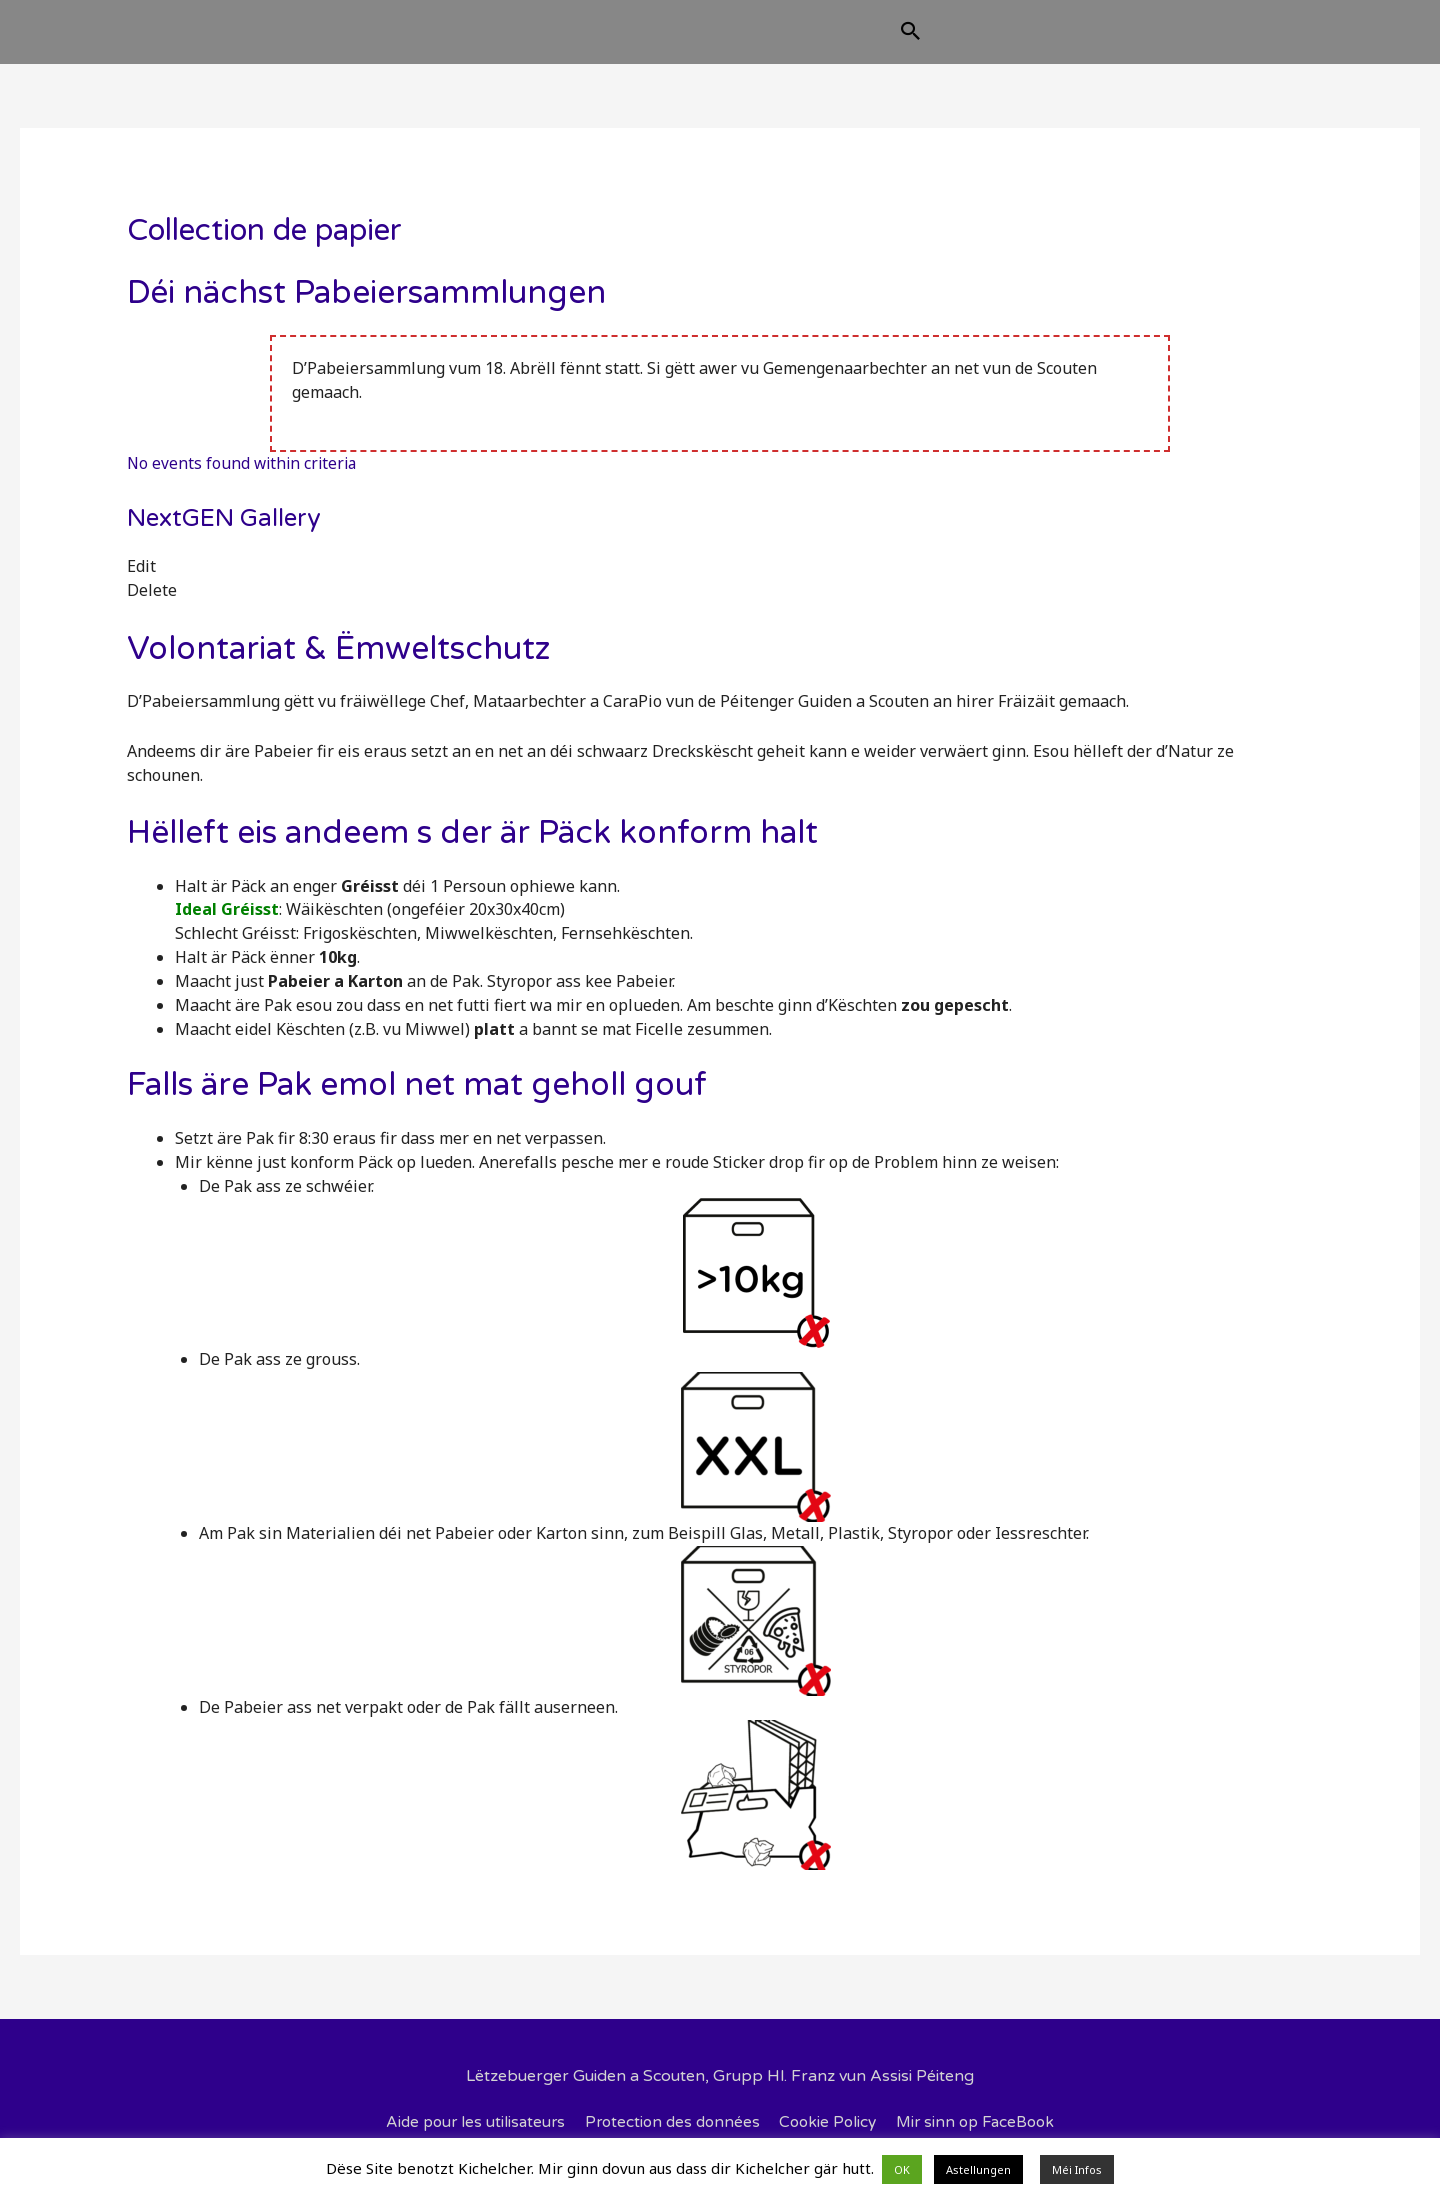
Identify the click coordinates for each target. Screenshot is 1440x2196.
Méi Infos (1077, 2169)
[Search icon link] (1011, 41)
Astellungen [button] (978, 2169)
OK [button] (902, 2169)
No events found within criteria (245, 479)
